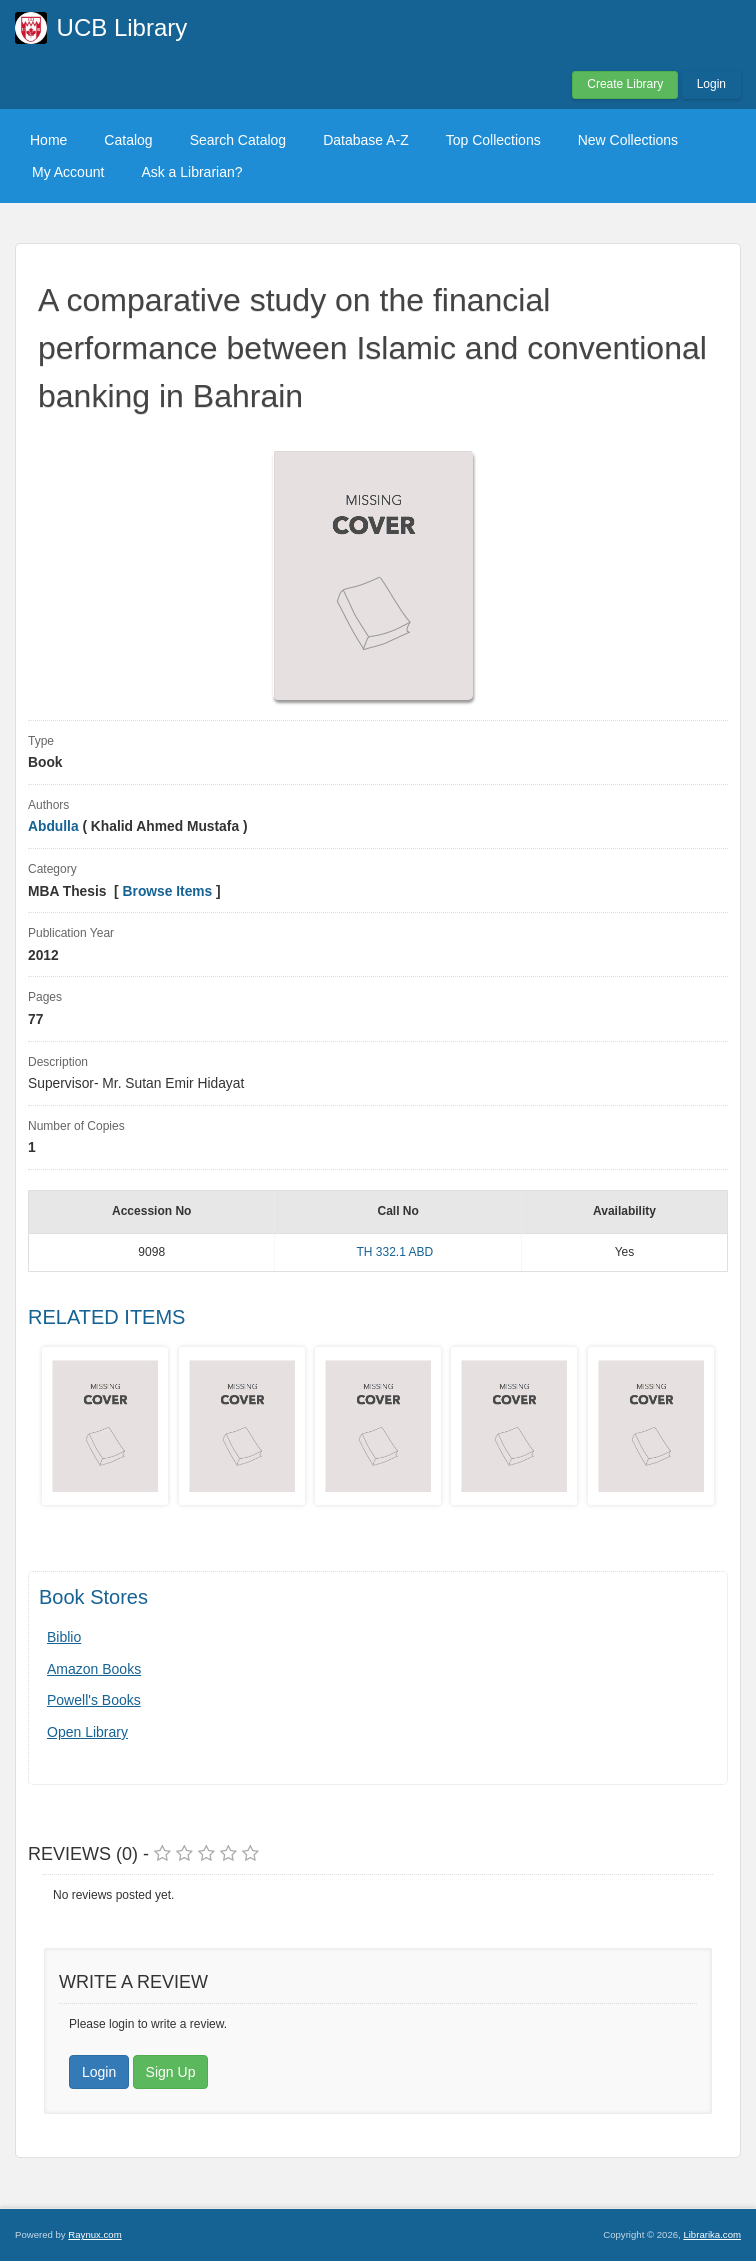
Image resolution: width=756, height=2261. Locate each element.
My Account (68, 172)
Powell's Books (94, 1700)
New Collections (628, 140)
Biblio (64, 1637)
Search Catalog (238, 140)
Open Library (87, 1732)
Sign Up (171, 2072)
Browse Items (168, 891)
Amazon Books (94, 1669)
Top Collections (493, 140)
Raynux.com (94, 2234)
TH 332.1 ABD (394, 1252)
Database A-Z (366, 140)
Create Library (625, 84)
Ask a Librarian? (191, 172)
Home (48, 140)
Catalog (128, 140)
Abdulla (55, 826)
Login (711, 84)
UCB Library (122, 27)
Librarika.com (712, 2234)
